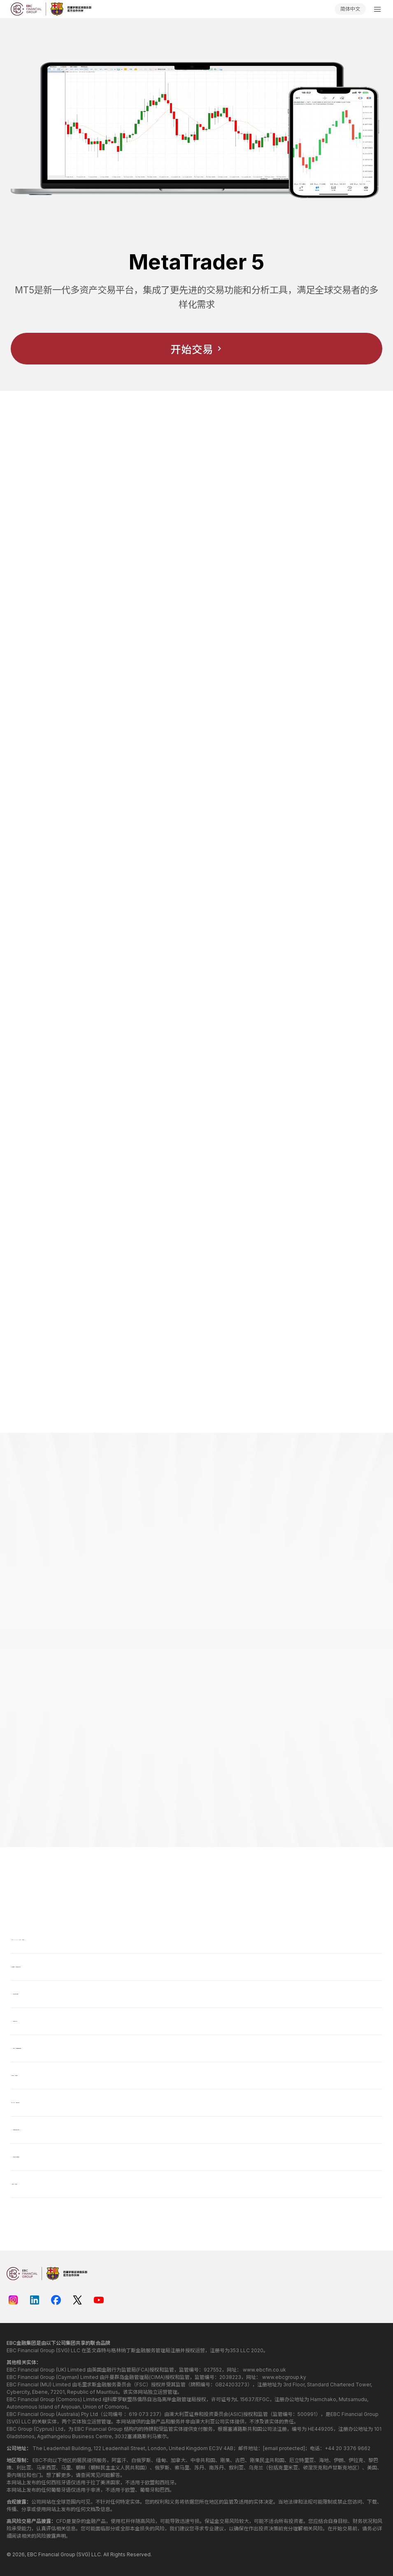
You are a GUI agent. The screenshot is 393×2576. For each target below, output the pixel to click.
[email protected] (284, 2448)
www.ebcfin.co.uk (264, 2370)
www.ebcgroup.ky (284, 2377)
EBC (32, 2554)
